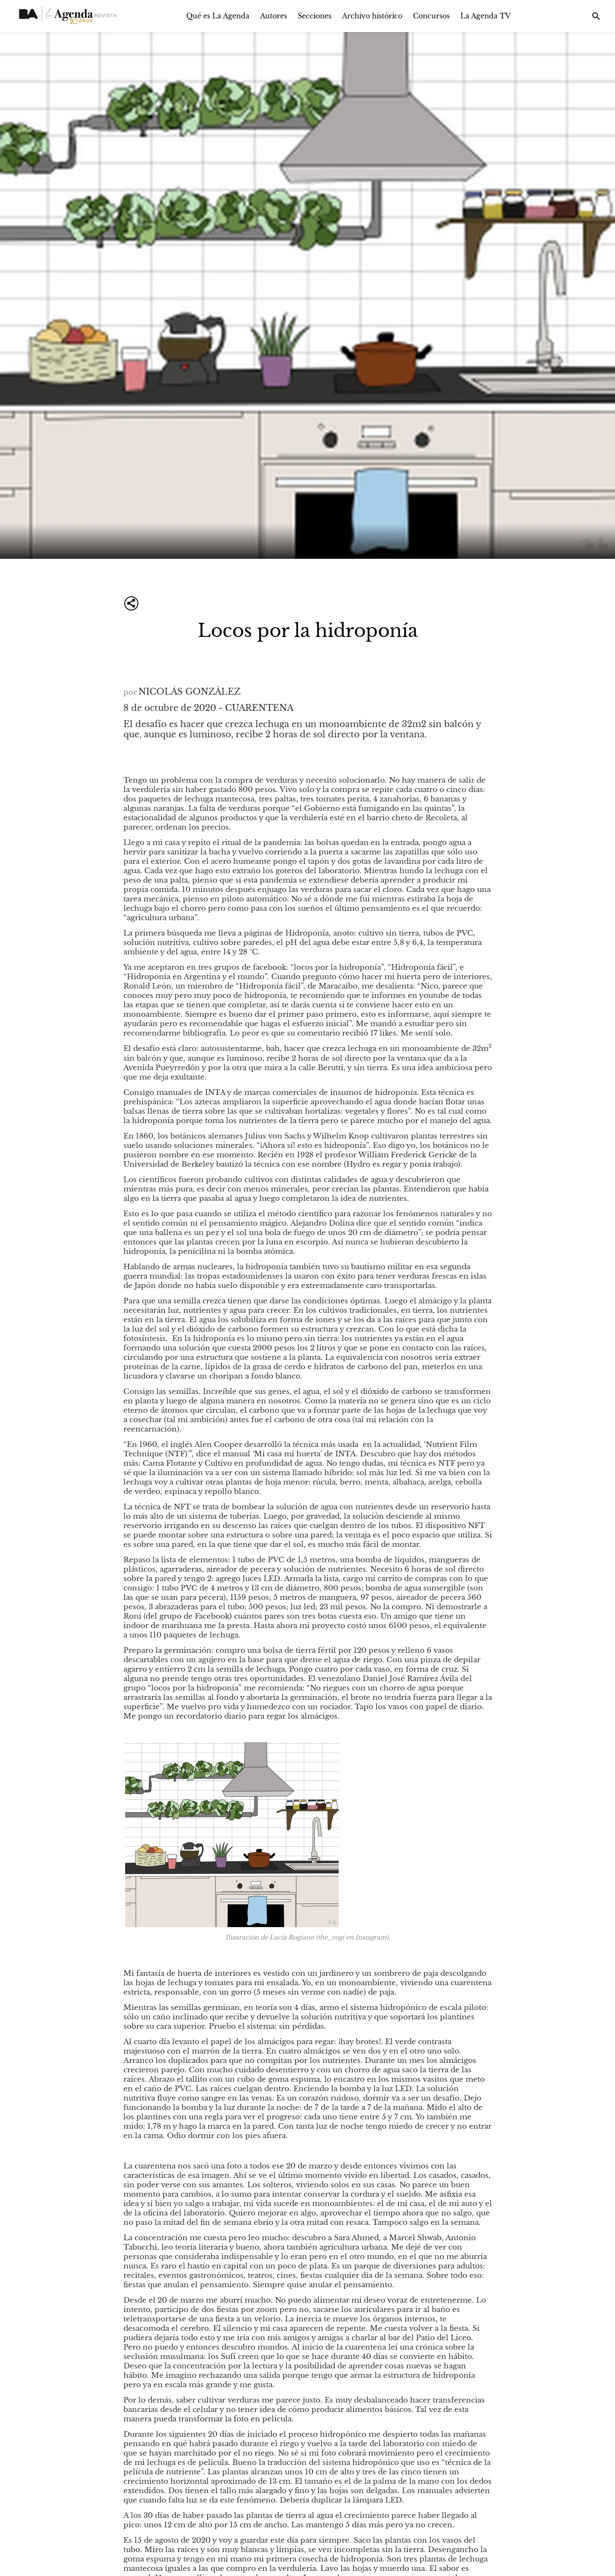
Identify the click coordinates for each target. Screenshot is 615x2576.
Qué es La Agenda (217, 16)
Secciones (314, 16)
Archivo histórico (372, 16)
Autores (273, 16)
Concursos (431, 16)
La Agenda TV (485, 16)
